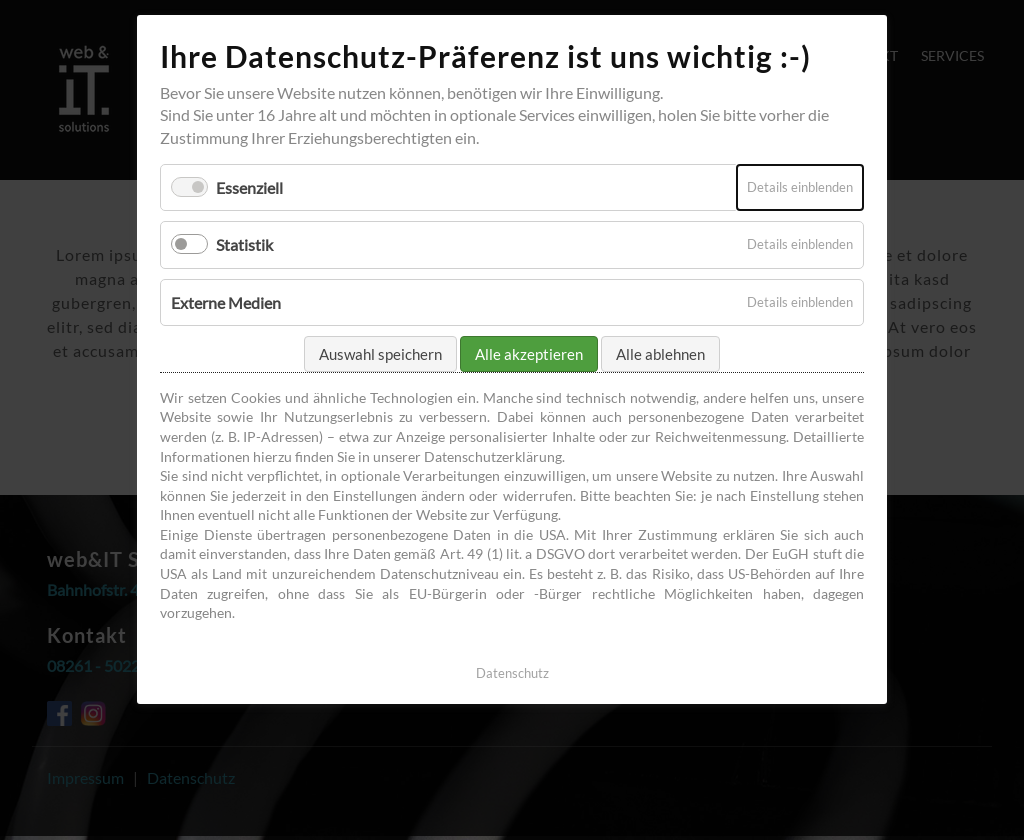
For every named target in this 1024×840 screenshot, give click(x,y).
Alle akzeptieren (529, 354)
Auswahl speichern (380, 354)
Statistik (244, 244)
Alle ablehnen (660, 354)
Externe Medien (226, 302)
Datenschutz (512, 673)
